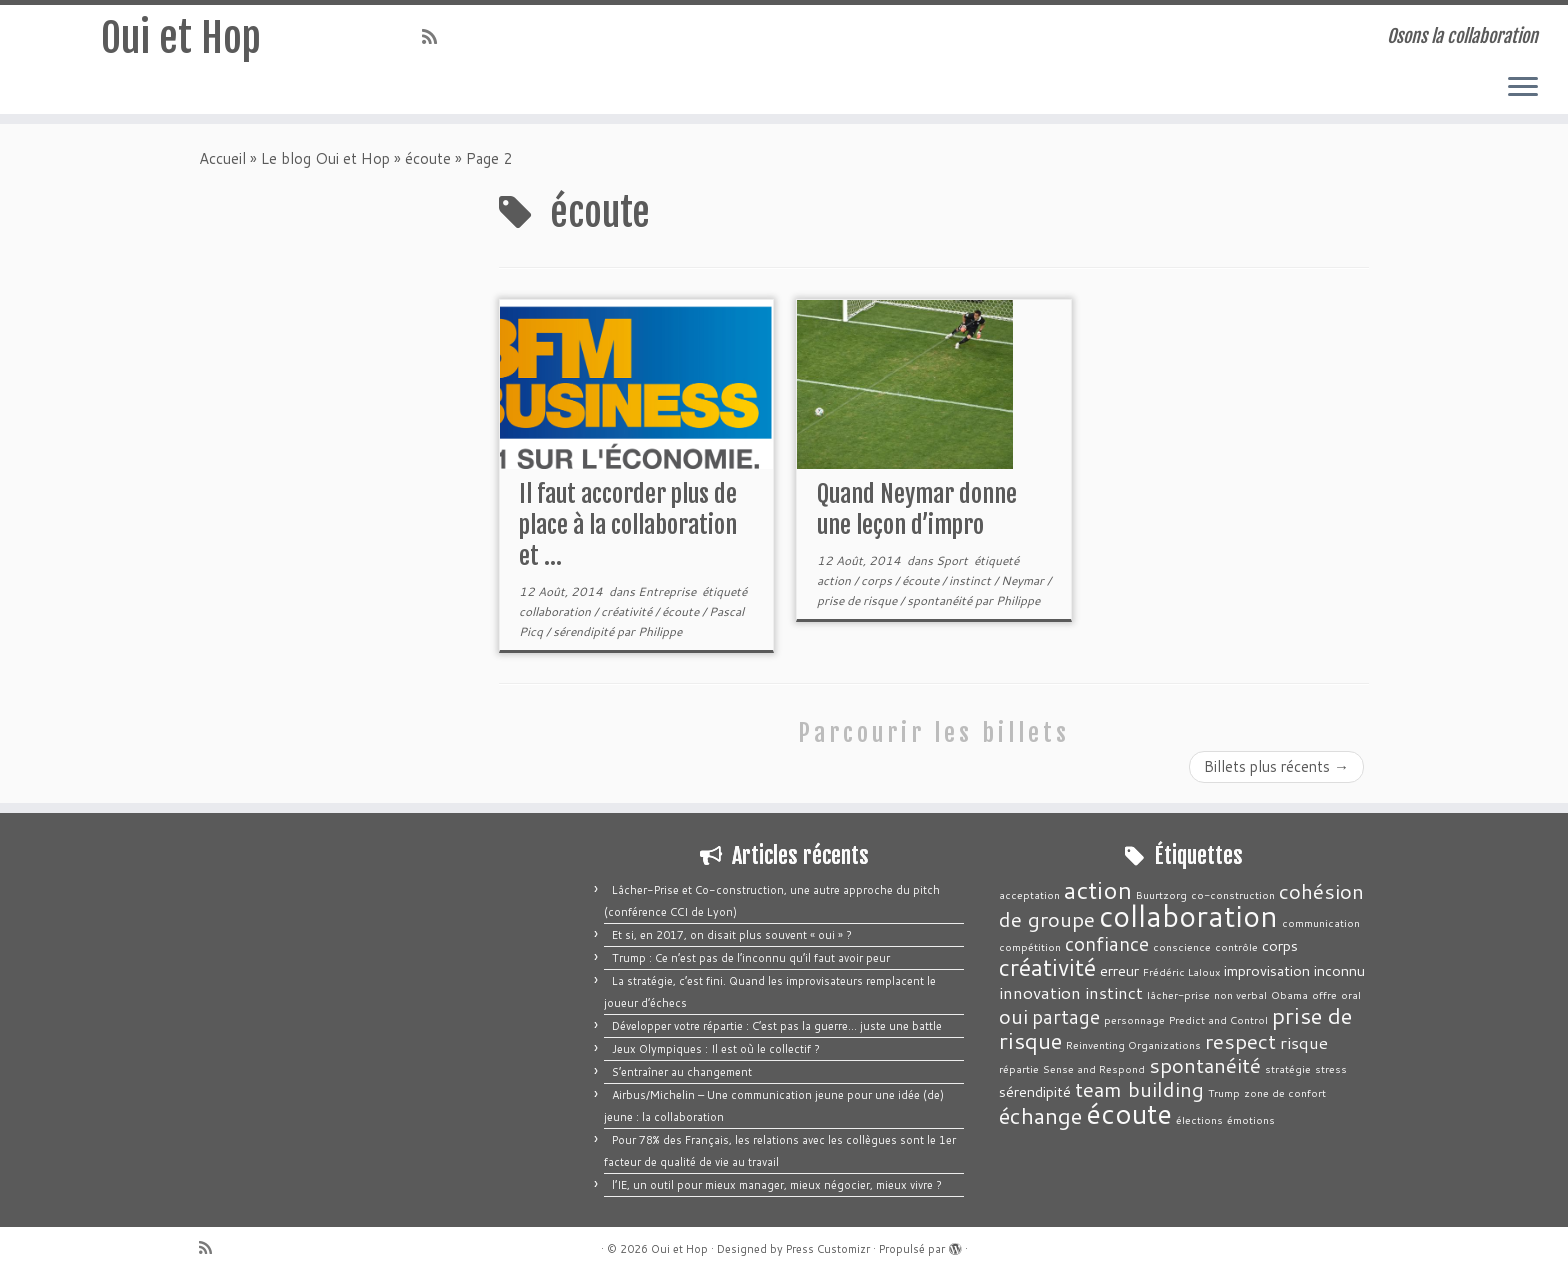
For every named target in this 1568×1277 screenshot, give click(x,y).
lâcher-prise (1178, 994)
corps (878, 580)
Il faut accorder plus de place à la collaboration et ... (628, 525)
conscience (1182, 946)
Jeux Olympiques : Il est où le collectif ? (716, 1049)
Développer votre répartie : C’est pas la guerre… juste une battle (777, 1026)
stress (1331, 1068)
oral (1351, 994)
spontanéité (941, 600)
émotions (1251, 1119)
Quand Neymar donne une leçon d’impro (917, 509)
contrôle (1236, 946)
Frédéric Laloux (1181, 971)
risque (1304, 1042)
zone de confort (1285, 1092)
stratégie (1288, 1068)
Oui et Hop (181, 39)
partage (1066, 1016)
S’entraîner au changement (682, 1072)
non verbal (1240, 994)
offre (1324, 994)
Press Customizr (828, 1249)
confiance (1107, 943)
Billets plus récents (1276, 766)
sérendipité (585, 631)
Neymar (1024, 580)
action (835, 580)
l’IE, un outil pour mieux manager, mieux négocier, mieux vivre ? (777, 1185)
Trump (1224, 1092)
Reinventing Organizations (1133, 1044)
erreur (1119, 970)
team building (1139, 1089)
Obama (1289, 994)
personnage (1134, 1019)
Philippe (660, 631)
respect (1240, 1041)
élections (1199, 1119)
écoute (428, 158)
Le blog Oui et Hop (325, 158)
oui (1013, 1016)
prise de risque (858, 600)
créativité (628, 611)
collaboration (556, 611)
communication (1321, 922)
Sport (953, 560)
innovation (1040, 992)
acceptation (1029, 894)
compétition (1030, 946)
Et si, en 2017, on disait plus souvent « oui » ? (732, 935)
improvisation (1267, 970)
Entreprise (668, 591)
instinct (971, 580)
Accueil (222, 158)
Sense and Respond (1094, 1068)
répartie (1019, 1068)
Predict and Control (1218, 1019)
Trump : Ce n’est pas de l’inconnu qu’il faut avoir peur (751, 958)
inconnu (1339, 970)
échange (1040, 1115)
